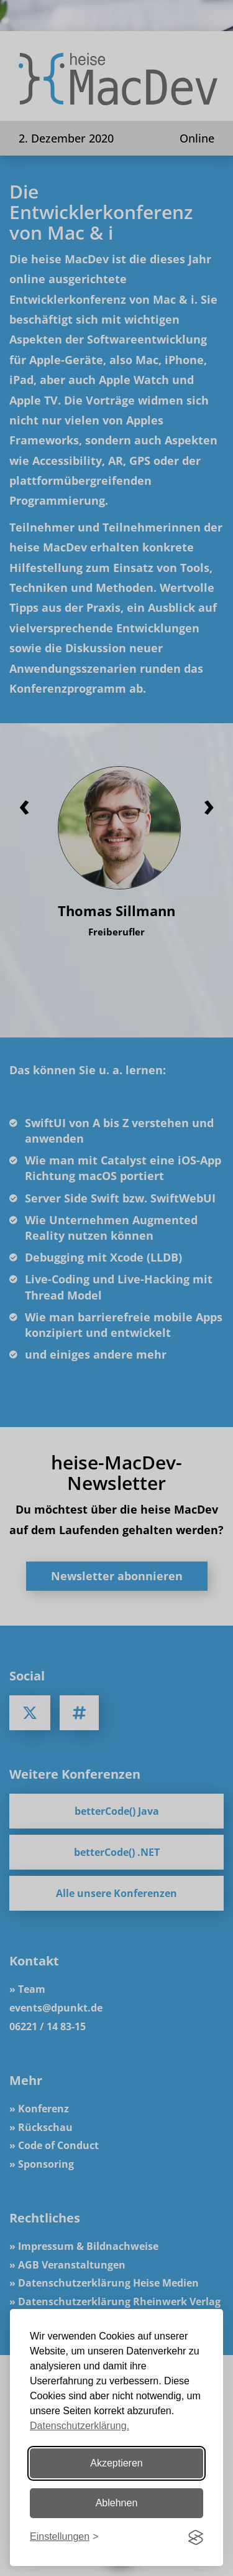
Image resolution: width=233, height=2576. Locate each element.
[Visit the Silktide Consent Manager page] (195, 2537)
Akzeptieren (116, 2463)
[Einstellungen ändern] (64, 2537)
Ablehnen (117, 2503)
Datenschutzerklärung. (79, 2425)
